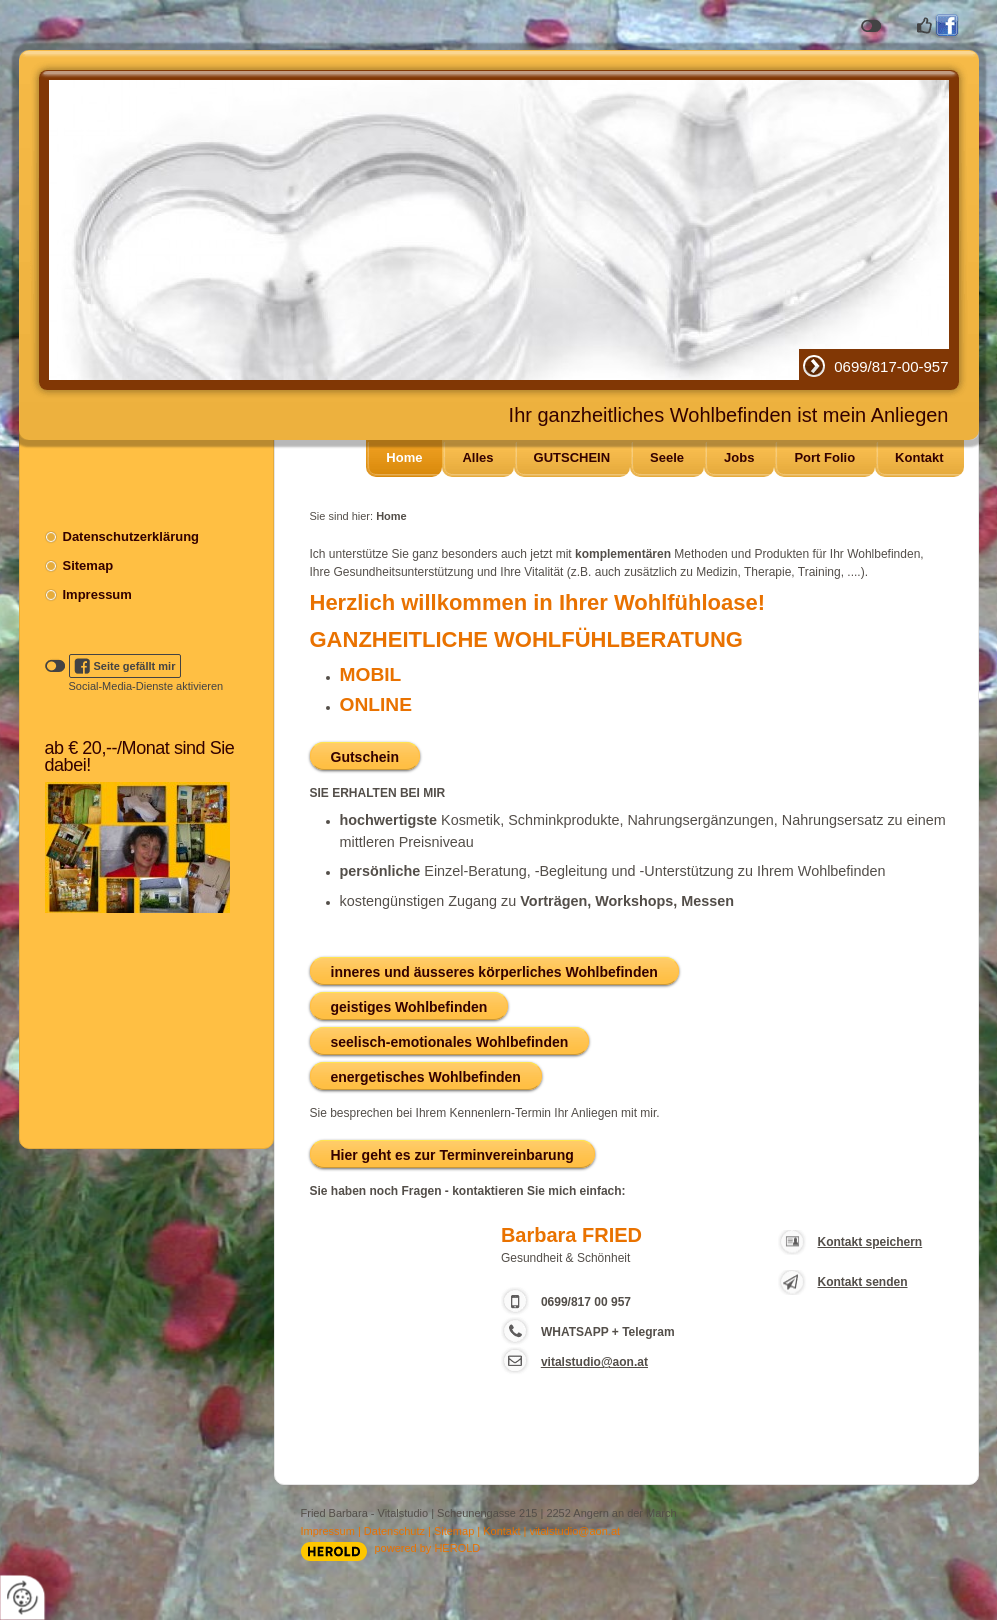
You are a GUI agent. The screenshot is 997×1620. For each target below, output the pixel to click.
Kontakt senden (863, 1282)
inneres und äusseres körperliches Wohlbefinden (494, 972)
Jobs (739, 457)
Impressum (97, 594)
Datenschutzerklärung (131, 536)
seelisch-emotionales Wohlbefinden (450, 1042)
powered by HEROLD (428, 1548)
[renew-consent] (22, 1597)
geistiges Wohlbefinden (409, 1007)
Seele (667, 457)
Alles (477, 457)
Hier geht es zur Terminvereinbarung (452, 1155)
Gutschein (365, 757)
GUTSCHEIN (572, 457)
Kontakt (919, 457)
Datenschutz (394, 1531)
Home (404, 457)
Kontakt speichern (870, 1242)
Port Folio (824, 457)
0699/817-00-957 (891, 366)
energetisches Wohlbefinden (426, 1077)
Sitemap (88, 565)
